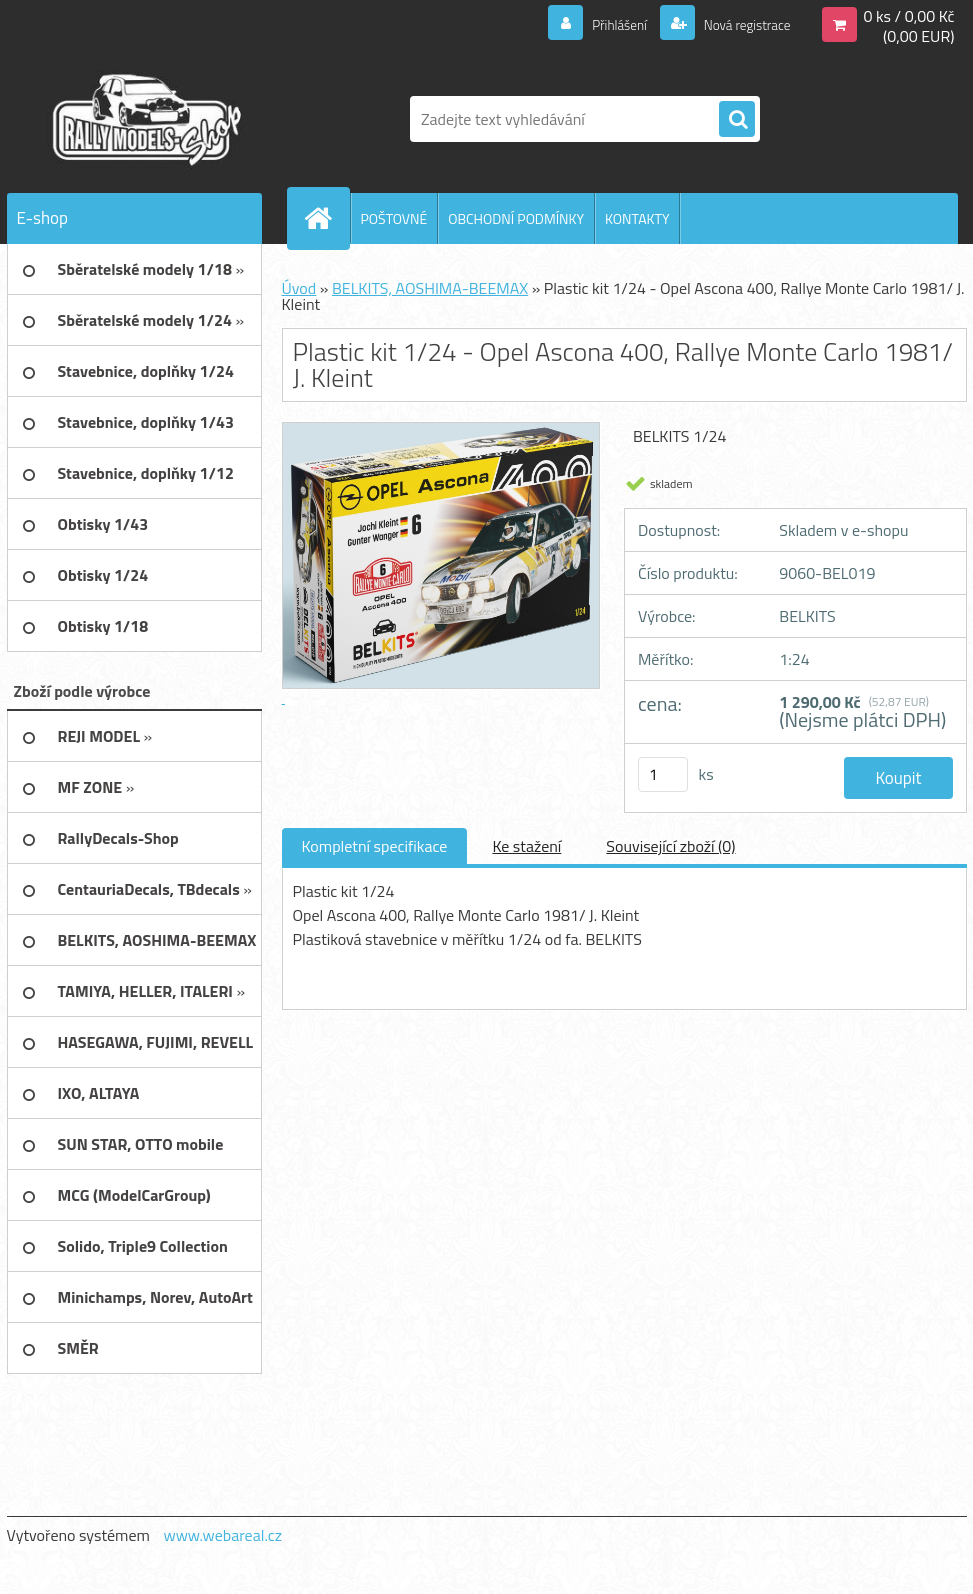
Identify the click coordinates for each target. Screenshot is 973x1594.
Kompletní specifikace (375, 846)
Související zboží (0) (670, 846)
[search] (737, 120)
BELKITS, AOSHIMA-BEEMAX (430, 288)
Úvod (299, 288)
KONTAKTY (637, 218)
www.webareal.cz (222, 1535)
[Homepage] (327, 218)
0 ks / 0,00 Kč (908, 16)
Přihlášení (595, 24)
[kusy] (663, 774)
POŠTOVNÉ (394, 218)
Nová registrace (737, 24)
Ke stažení (526, 846)
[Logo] (144, 119)
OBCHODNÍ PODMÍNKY (516, 218)
